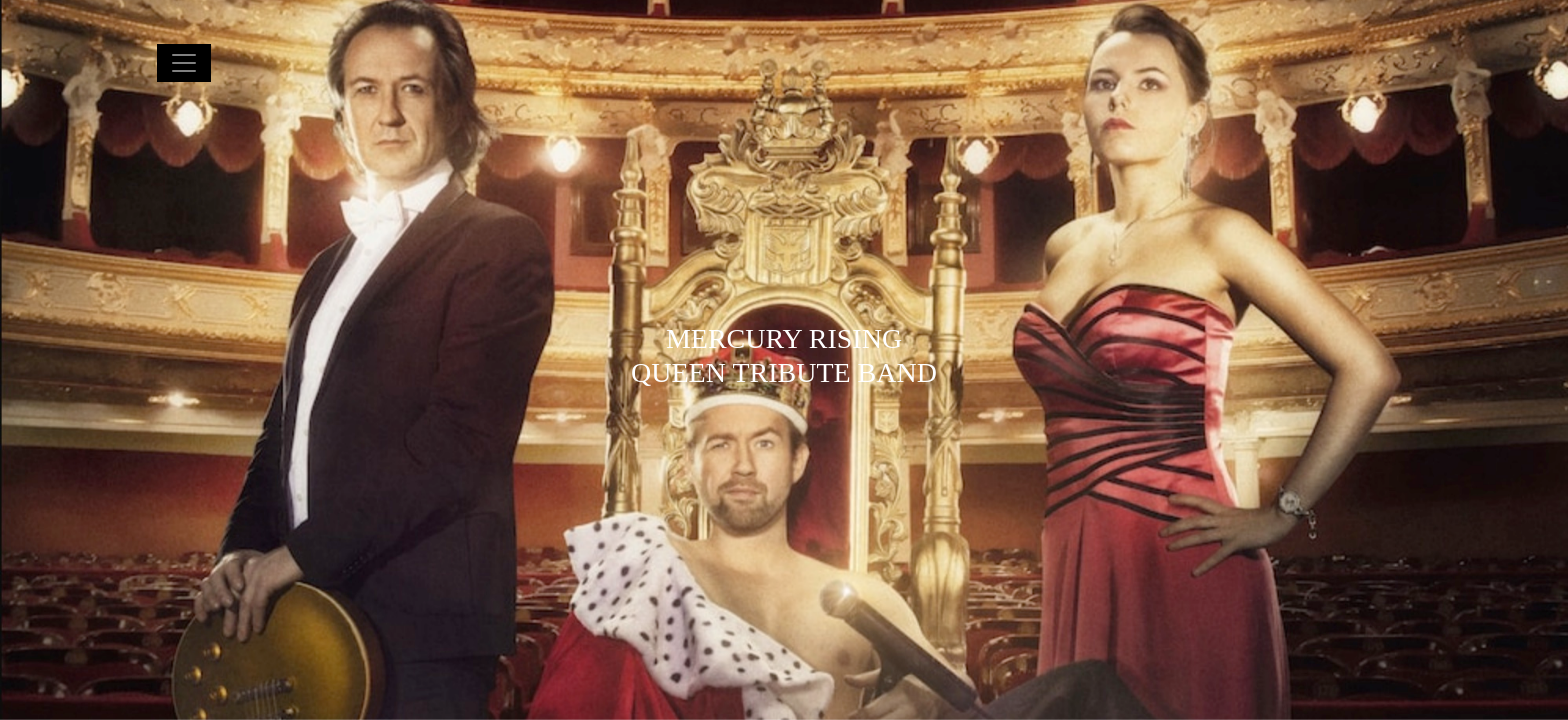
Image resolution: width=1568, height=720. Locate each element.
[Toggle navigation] (184, 63)
